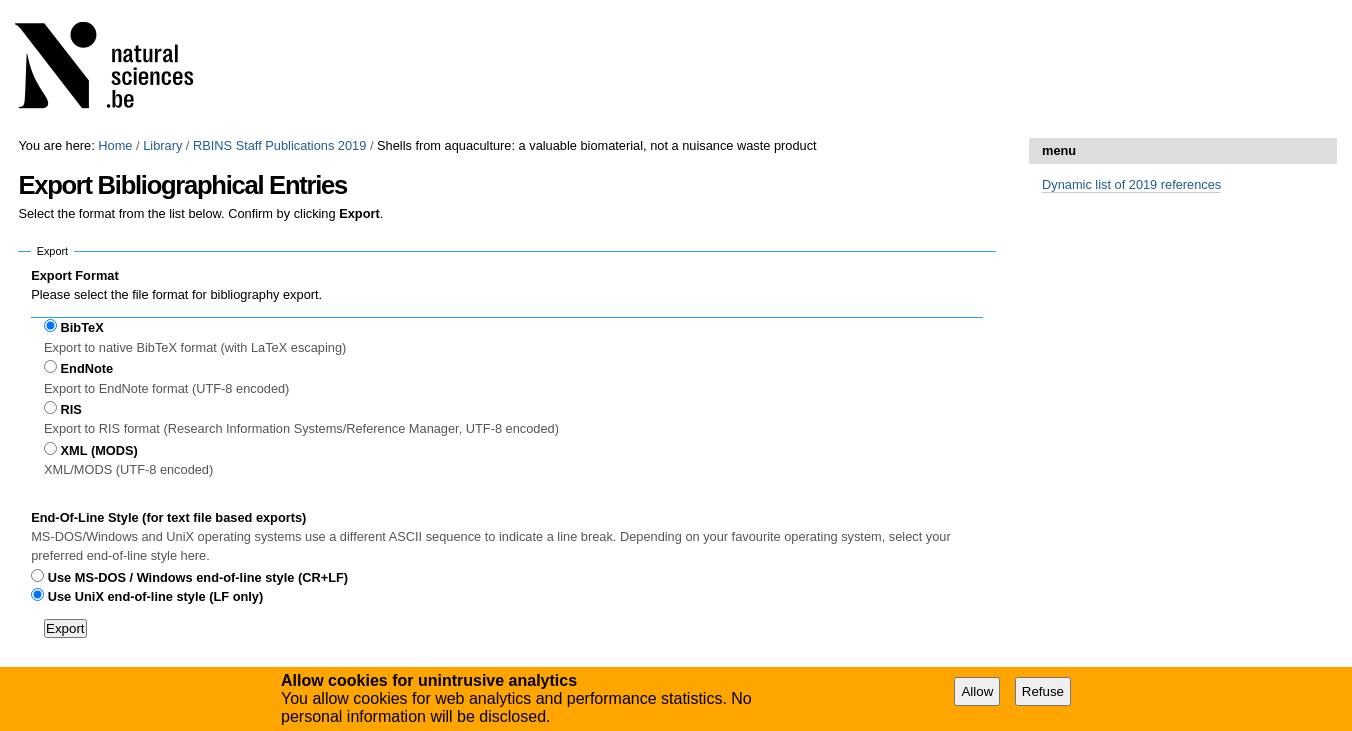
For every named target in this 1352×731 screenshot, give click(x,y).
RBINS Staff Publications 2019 (279, 145)
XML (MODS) (99, 450)
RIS (71, 409)
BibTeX (82, 327)
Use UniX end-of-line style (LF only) (155, 596)
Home (115, 145)
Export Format (74, 275)
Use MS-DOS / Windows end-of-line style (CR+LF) (198, 577)
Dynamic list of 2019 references (1131, 184)
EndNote (87, 368)
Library (162, 145)
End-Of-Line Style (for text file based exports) (168, 517)
